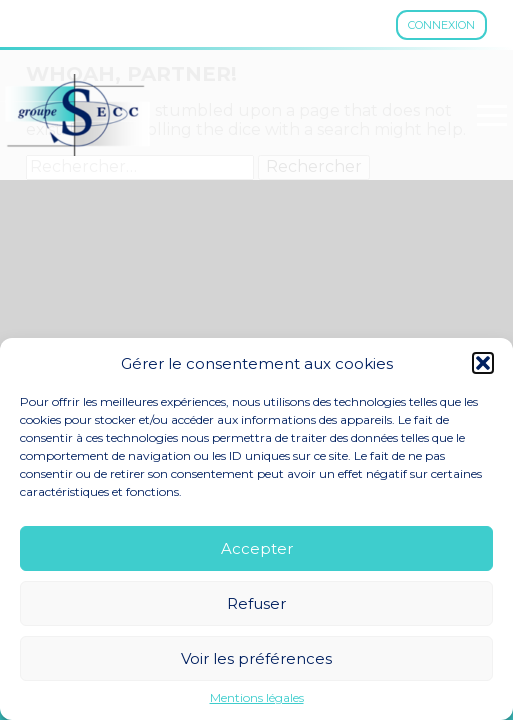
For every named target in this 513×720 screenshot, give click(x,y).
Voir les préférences (256, 658)
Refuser (256, 603)
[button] (483, 363)
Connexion (441, 25)
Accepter (257, 548)
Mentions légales (257, 698)
